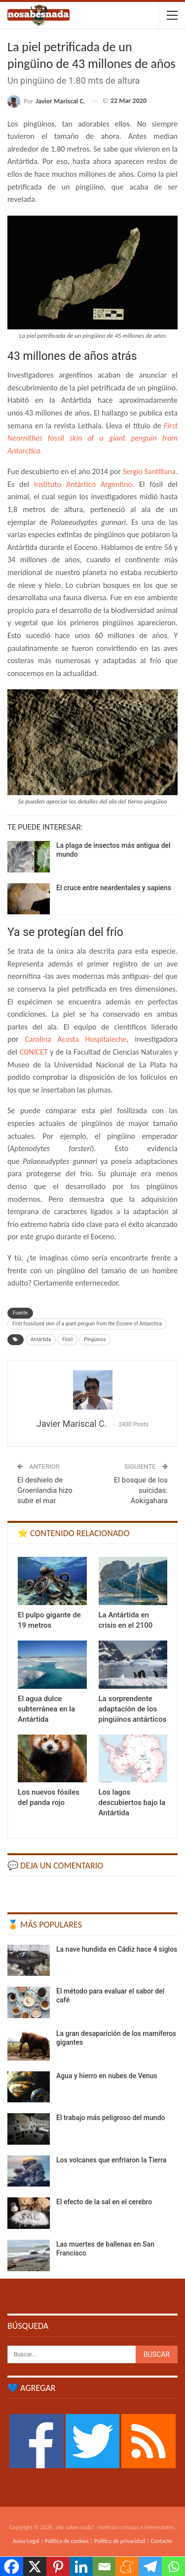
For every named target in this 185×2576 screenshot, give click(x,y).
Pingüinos (95, 1339)
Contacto (161, 2541)
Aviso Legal (26, 2541)
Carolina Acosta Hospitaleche (76, 1039)
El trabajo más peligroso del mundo (110, 2118)
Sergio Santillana (149, 471)
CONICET (34, 1052)
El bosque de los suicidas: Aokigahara (141, 1490)
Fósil (67, 1339)
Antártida (41, 1339)
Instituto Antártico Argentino (80, 484)
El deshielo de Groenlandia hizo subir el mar (45, 1490)
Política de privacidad (119, 2541)
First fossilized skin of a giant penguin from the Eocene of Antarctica (87, 1323)
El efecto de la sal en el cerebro (104, 2202)
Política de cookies (67, 2541)
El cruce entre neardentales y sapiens (113, 888)
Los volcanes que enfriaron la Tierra (111, 2160)
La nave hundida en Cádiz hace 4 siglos (116, 1949)
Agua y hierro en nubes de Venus (106, 2076)
